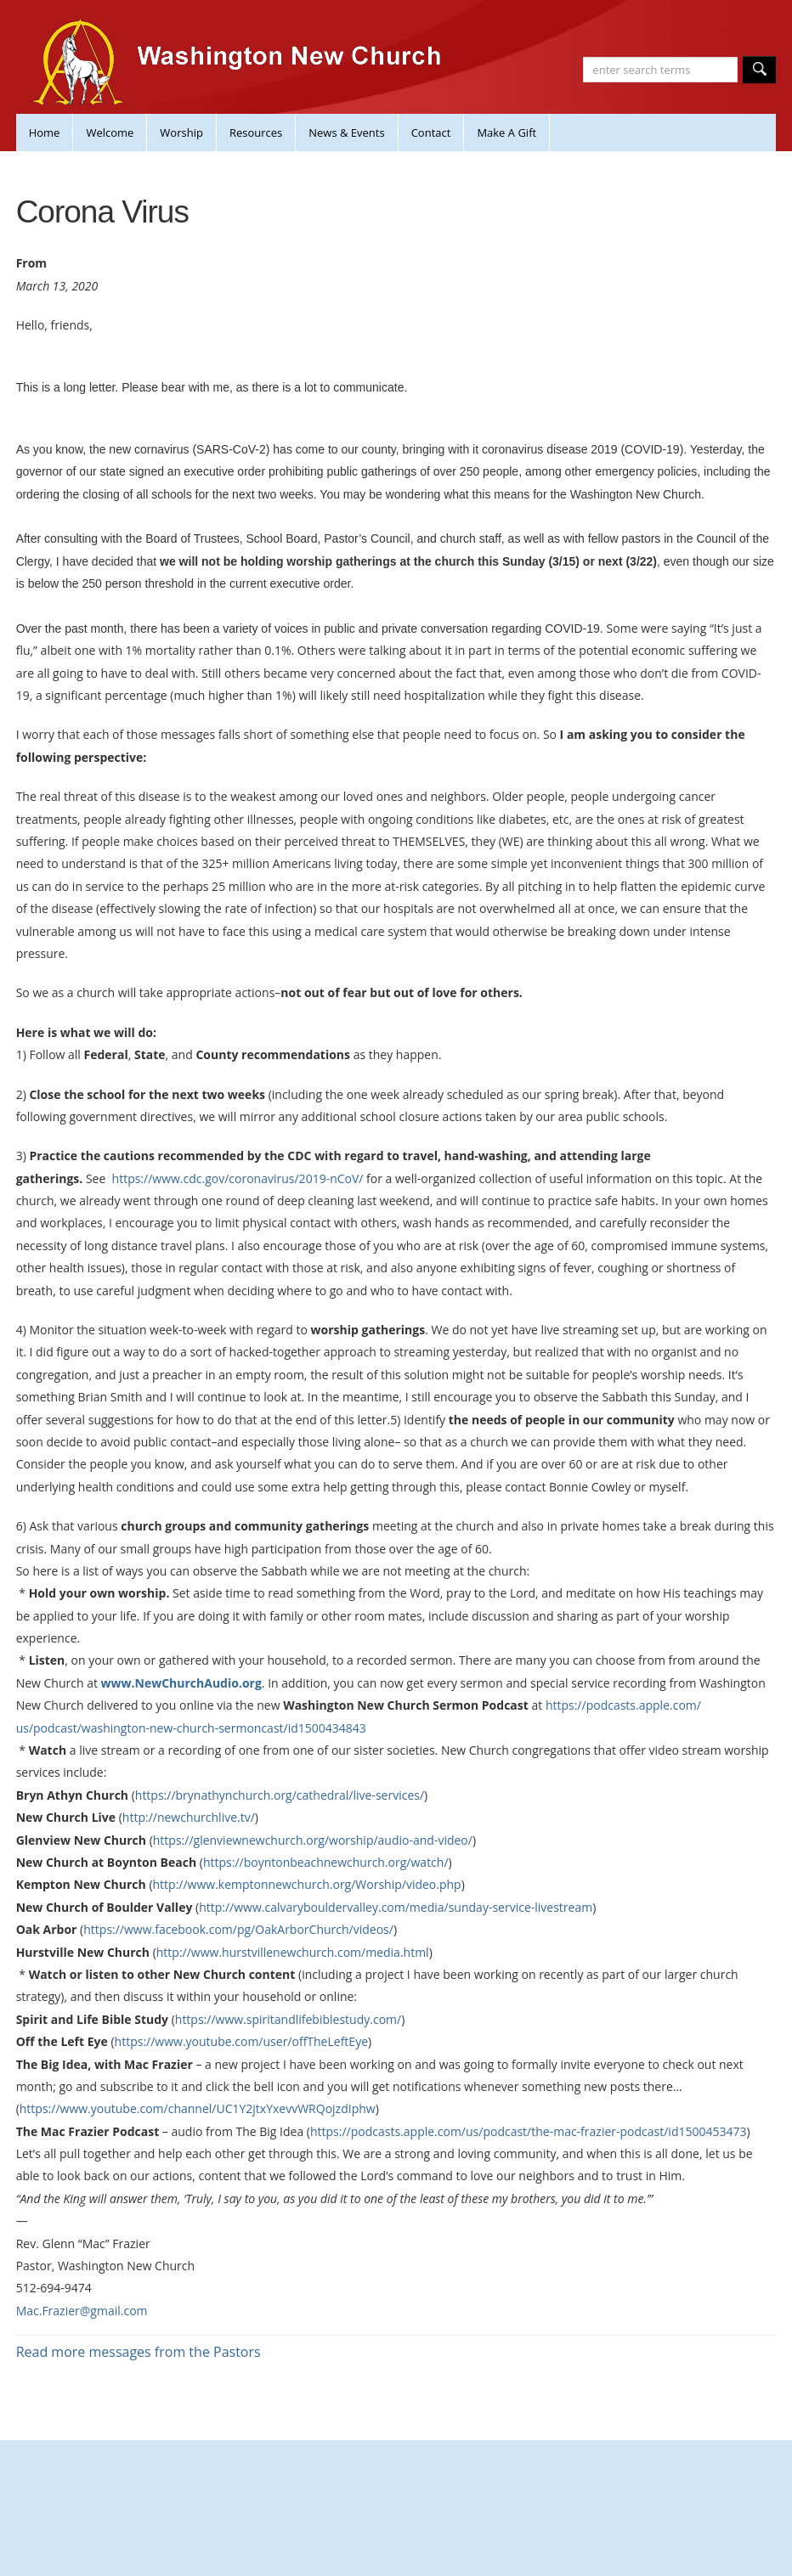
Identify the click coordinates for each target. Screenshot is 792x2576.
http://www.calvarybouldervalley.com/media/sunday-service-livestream (395, 1907)
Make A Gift (506, 132)
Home (44, 132)
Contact (431, 132)
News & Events (346, 132)
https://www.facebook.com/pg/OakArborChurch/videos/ (238, 1929)
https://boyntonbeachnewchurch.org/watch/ (326, 1862)
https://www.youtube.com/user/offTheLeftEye (241, 2041)
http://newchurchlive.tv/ (188, 1817)
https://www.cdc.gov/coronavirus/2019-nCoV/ (238, 1178)
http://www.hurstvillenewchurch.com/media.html (292, 1952)
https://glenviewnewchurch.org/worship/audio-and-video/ (312, 1840)
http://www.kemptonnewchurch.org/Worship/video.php (307, 1884)
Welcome (109, 132)
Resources (255, 132)
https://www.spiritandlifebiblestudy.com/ (288, 2019)
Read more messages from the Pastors (138, 2351)
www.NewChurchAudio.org (181, 1683)
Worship (181, 132)
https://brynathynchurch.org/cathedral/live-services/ (279, 1795)
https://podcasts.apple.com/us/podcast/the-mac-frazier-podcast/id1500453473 (528, 2131)
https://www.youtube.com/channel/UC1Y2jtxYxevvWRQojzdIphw (198, 2108)
